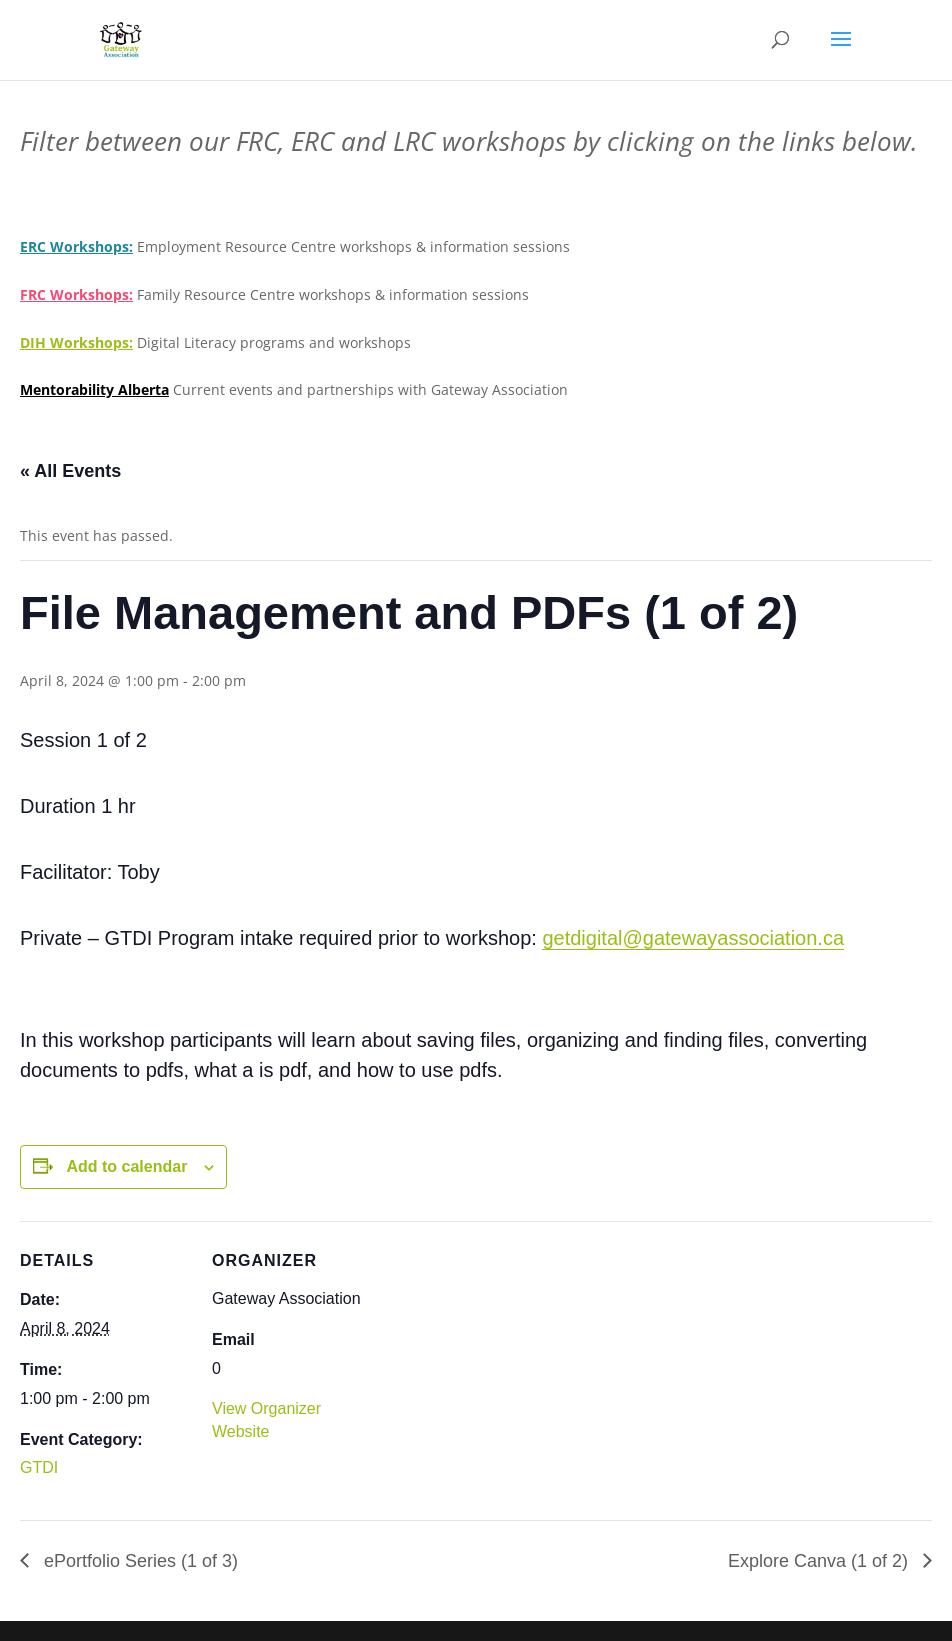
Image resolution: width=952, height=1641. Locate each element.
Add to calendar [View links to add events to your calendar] (126, 1166)
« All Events (70, 471)
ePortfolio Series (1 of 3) (138, 1561)
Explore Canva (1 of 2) (820, 1561)
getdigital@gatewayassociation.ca (693, 938)
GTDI (39, 1467)
